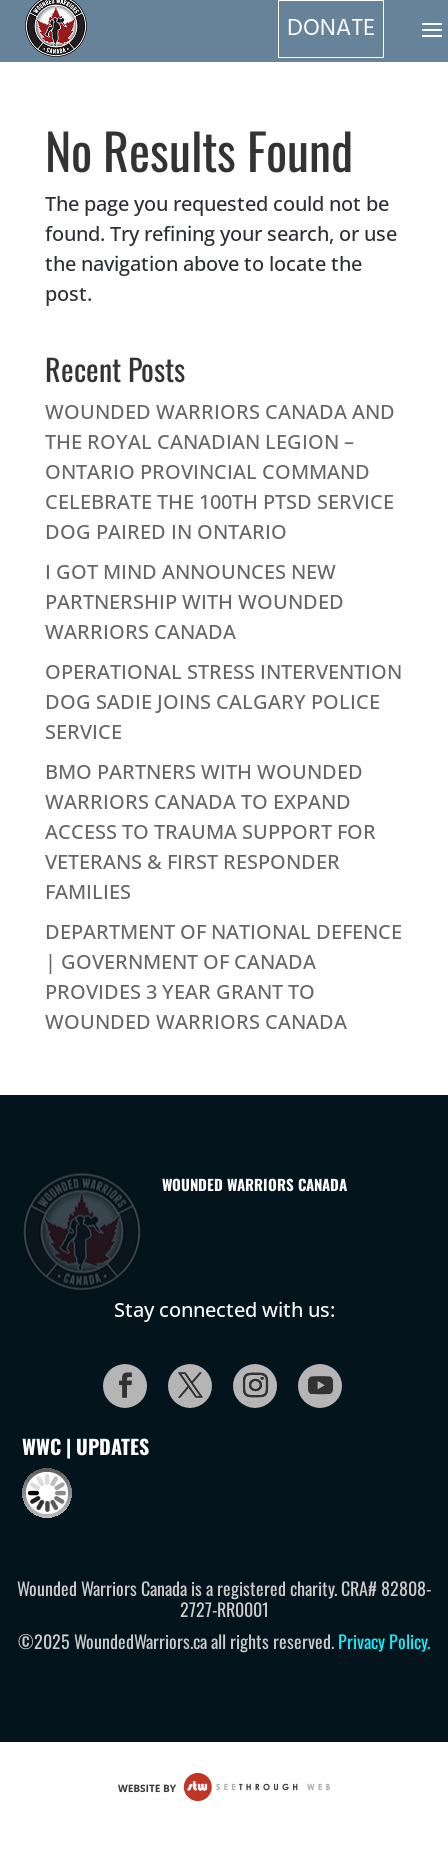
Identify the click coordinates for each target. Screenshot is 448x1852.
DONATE (331, 29)
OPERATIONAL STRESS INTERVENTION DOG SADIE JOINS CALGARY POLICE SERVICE (223, 701)
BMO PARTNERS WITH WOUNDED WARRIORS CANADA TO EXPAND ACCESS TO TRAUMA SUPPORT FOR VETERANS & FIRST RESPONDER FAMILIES (210, 831)
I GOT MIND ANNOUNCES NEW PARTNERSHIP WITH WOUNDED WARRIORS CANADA (194, 601)
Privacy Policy (382, 1641)
